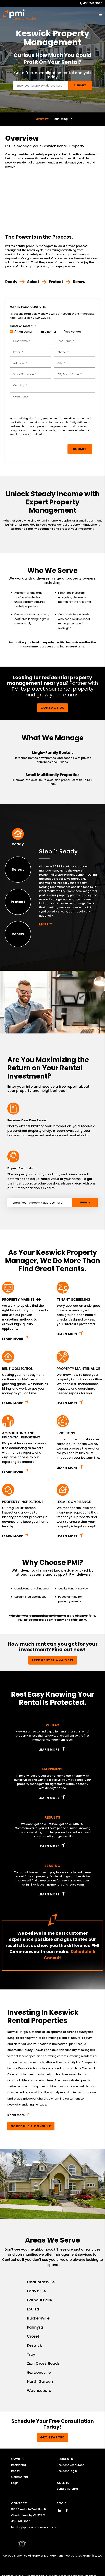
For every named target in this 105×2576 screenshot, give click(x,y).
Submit (80, 85)
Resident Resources (70, 2399)
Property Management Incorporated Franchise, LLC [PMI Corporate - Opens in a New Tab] (67, 2486)
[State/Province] (30, 374)
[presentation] (36, 447)
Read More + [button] (52, 2115)
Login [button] (14, 2417)
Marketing (61, 119)
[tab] (18, 837)
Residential (19, 2399)
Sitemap (44, 2510)
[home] (19, 14)
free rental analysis (52, 1660)
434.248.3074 (92, 3)
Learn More (12, 1338)
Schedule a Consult (31, 2126)
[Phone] (74, 352)
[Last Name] (74, 341)
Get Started (52, 2372)
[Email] (30, 352)
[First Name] (30, 341)
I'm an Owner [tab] (23, 332)
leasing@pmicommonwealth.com (34, 2462)
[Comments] (53, 402)
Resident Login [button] (67, 2405)
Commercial (19, 2411)
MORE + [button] (68, 924)
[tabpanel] (68, 887)
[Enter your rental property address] (40, 85)
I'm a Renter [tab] (48, 332)
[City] (74, 363)
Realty (15, 2405)
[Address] (30, 363)
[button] (60, 2445)
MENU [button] (100, 14)
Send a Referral (67, 2423)
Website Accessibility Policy (78, 2529)
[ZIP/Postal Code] (74, 374)
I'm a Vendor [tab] (72, 332)
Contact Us (52, 707)
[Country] (53, 385)
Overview (42, 119)
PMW (31, 2510)
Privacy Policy (61, 2510)
